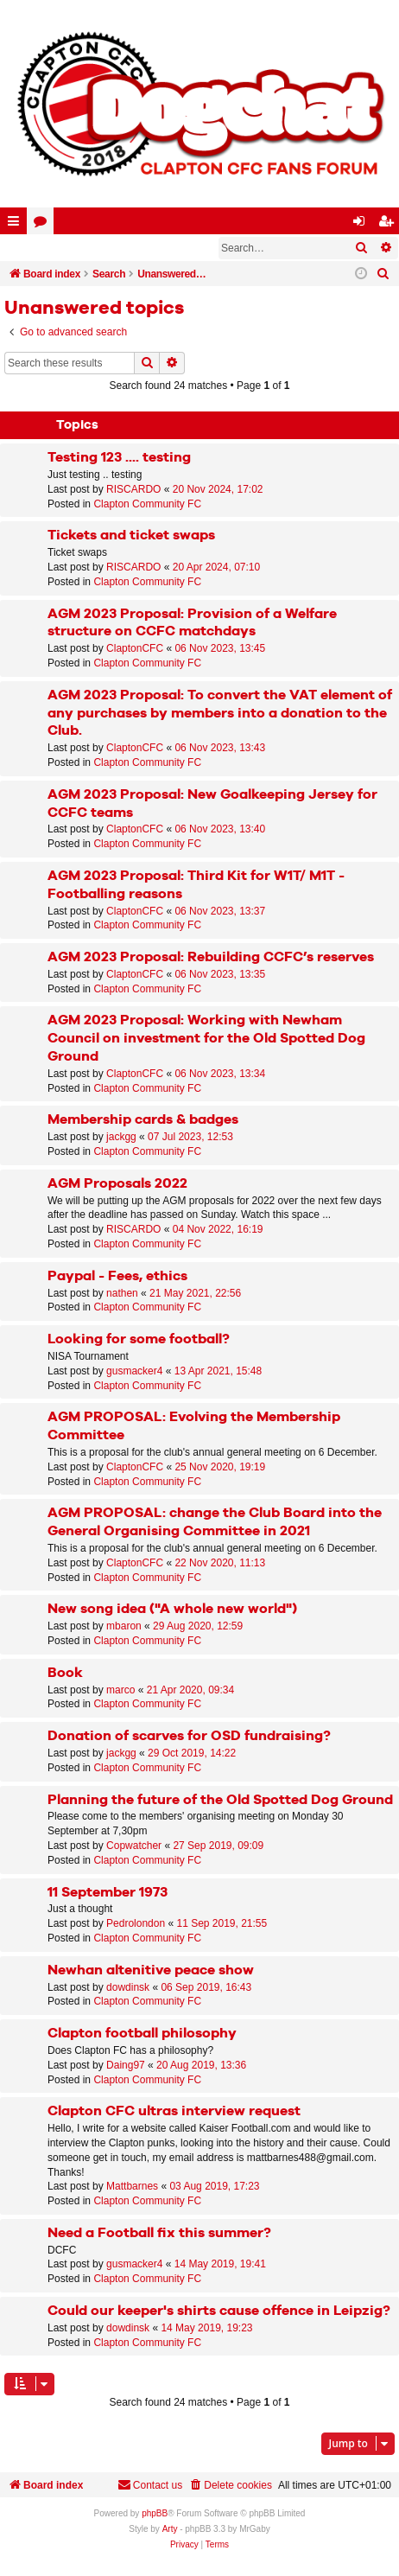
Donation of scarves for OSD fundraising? (189, 1736)
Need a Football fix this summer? (159, 2233)
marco (120, 1690)
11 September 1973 (108, 1892)
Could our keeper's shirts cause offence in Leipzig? (219, 2311)
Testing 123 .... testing (119, 457)
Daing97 (125, 2065)
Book (65, 1673)
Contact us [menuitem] (149, 2484)
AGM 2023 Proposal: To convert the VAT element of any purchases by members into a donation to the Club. (220, 713)
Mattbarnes (132, 2186)
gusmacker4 (134, 1371)
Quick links (17, 224)
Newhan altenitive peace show (151, 1970)
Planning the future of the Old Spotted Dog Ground (220, 1800)
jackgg (121, 1137)
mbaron (124, 1626)
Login (29, 247)
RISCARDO (133, 489)
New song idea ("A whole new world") (172, 1609)
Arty (170, 2529)
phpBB (155, 2513)
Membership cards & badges (143, 1119)
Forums (44, 224)
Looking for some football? (139, 1339)
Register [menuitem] (389, 224)
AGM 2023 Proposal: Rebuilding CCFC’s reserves (211, 957)
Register (89, 247)
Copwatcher (134, 1846)
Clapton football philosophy (142, 2033)
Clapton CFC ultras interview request (174, 2111)
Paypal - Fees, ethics (117, 1276)
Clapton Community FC (147, 504)
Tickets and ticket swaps (131, 535)
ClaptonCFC (134, 648)
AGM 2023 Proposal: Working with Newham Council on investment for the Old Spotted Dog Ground (206, 1038)
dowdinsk (127, 1987)
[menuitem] (383, 274)
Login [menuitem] (362, 224)
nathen (122, 1293)
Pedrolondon (135, 1923)
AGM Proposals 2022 (117, 1183)
